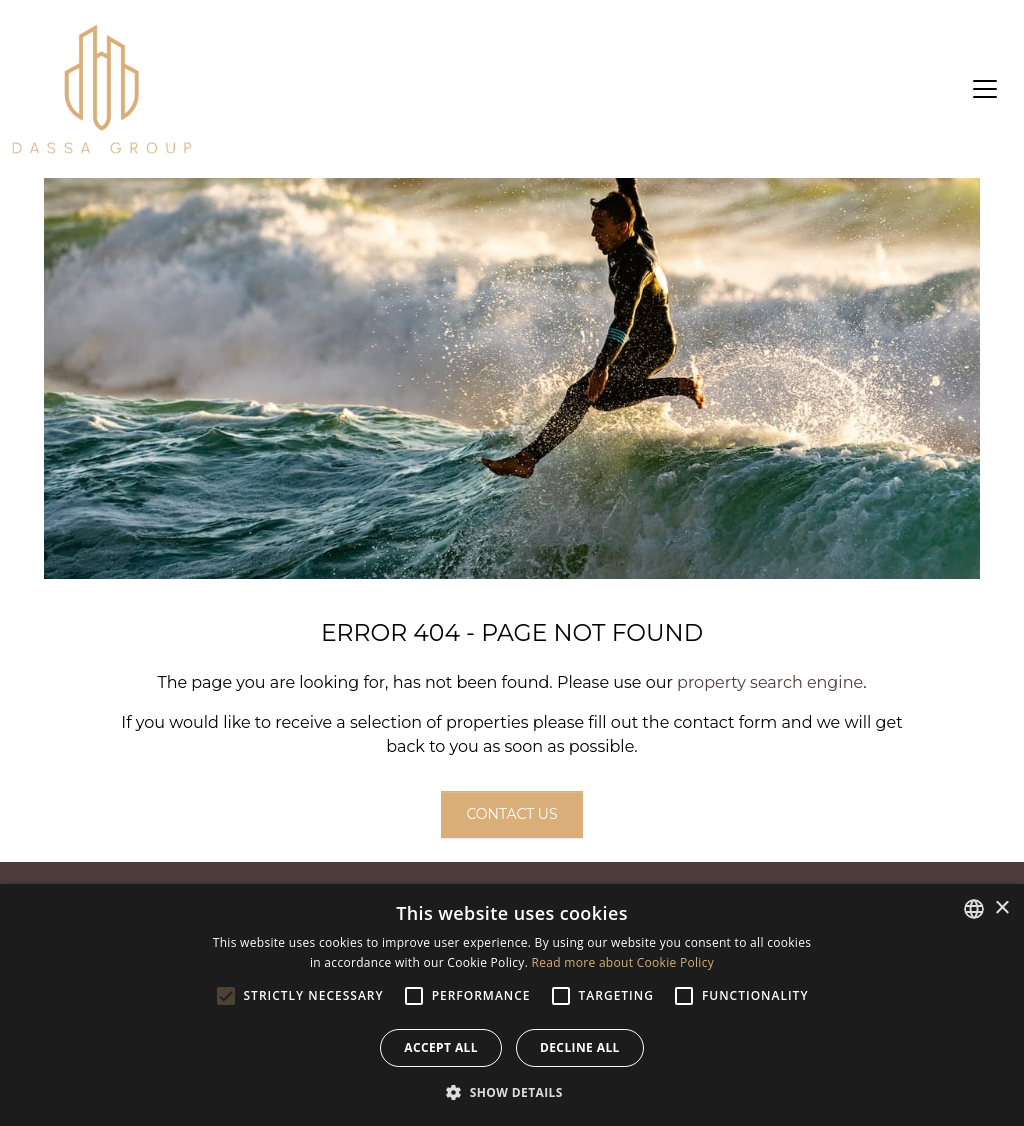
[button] (512, 1092)
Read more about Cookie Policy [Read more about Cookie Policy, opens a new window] (623, 962)
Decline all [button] (580, 1047)
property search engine (770, 682)
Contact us (511, 814)
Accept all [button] (441, 1047)
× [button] (1001, 908)
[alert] (512, 1005)
